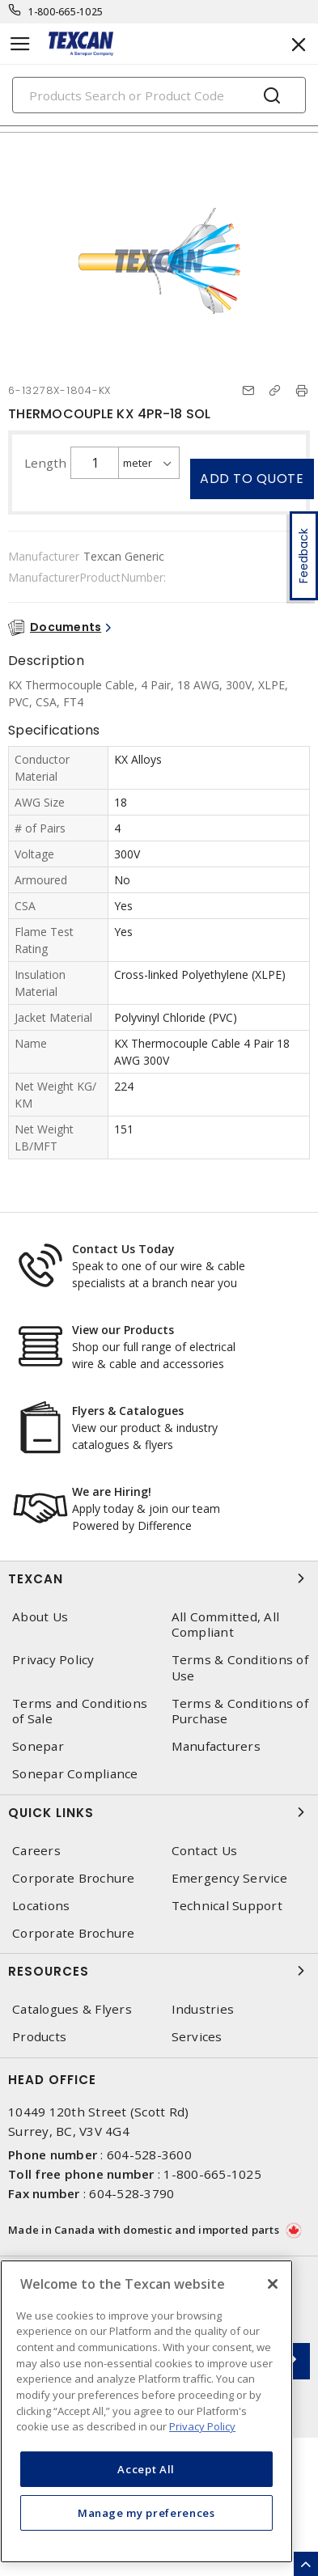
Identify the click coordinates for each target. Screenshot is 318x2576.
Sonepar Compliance (75, 1774)
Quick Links (159, 1812)
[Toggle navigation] (20, 44)
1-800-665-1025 (66, 12)
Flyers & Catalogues (128, 1410)
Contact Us (205, 1850)
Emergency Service (229, 1878)
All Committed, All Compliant (226, 1624)
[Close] (272, 2284)
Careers (36, 1850)
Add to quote (251, 478)
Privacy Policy (53, 1659)
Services (197, 2036)
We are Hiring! (111, 1491)
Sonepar (38, 1746)
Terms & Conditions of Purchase (240, 1711)
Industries (203, 2009)
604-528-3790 (131, 2193)
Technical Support (227, 1905)
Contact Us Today (123, 1248)
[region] (146, 2411)
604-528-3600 (149, 2154)
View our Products (123, 1329)
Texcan (159, 1578)
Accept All (146, 2469)
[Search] (159, 95)
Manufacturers (216, 1746)
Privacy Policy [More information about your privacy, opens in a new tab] (202, 2426)
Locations (41, 1905)
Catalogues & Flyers (72, 2009)
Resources (159, 1971)
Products (39, 2036)
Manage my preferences (146, 2513)
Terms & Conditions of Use (240, 1667)
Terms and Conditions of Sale (79, 1711)
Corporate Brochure (73, 1878)
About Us (40, 1617)
